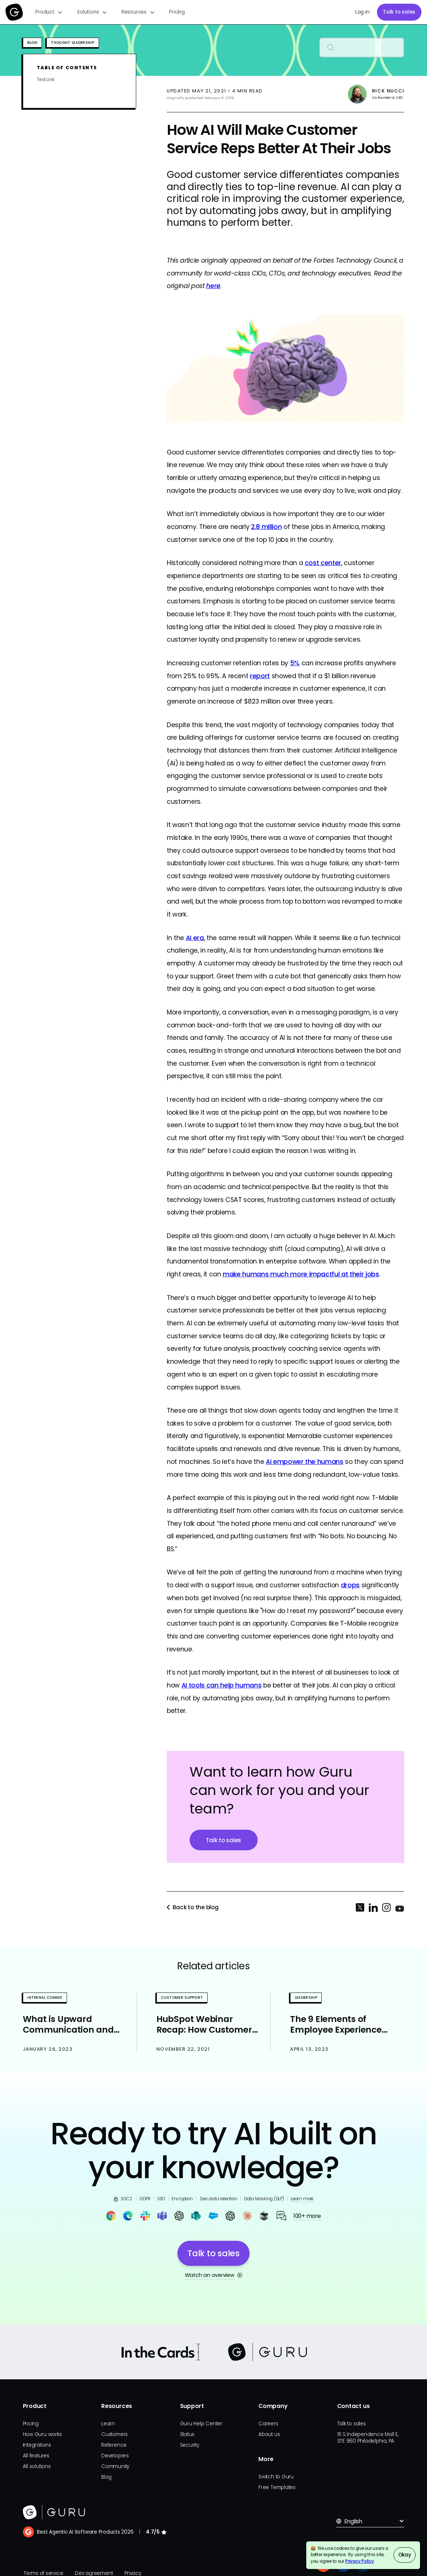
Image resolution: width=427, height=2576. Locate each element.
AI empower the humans (304, 1461)
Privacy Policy (359, 2561)
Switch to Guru (276, 2476)
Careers (268, 2423)
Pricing (176, 11)
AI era (195, 937)
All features (36, 2455)
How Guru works (42, 2434)
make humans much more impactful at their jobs (301, 1274)
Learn (108, 2423)
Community (115, 2466)
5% (295, 663)
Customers (114, 2434)
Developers (115, 2455)
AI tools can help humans (221, 1685)
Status (187, 2434)
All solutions (37, 2466)
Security (189, 2445)
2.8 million (266, 526)
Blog (106, 2477)
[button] (49, 12)
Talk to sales (399, 11)
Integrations (37, 2445)
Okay (404, 2554)
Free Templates (277, 2487)
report (260, 676)
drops (350, 1585)
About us (269, 2434)
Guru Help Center (201, 2423)
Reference (114, 2445)
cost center (323, 562)
